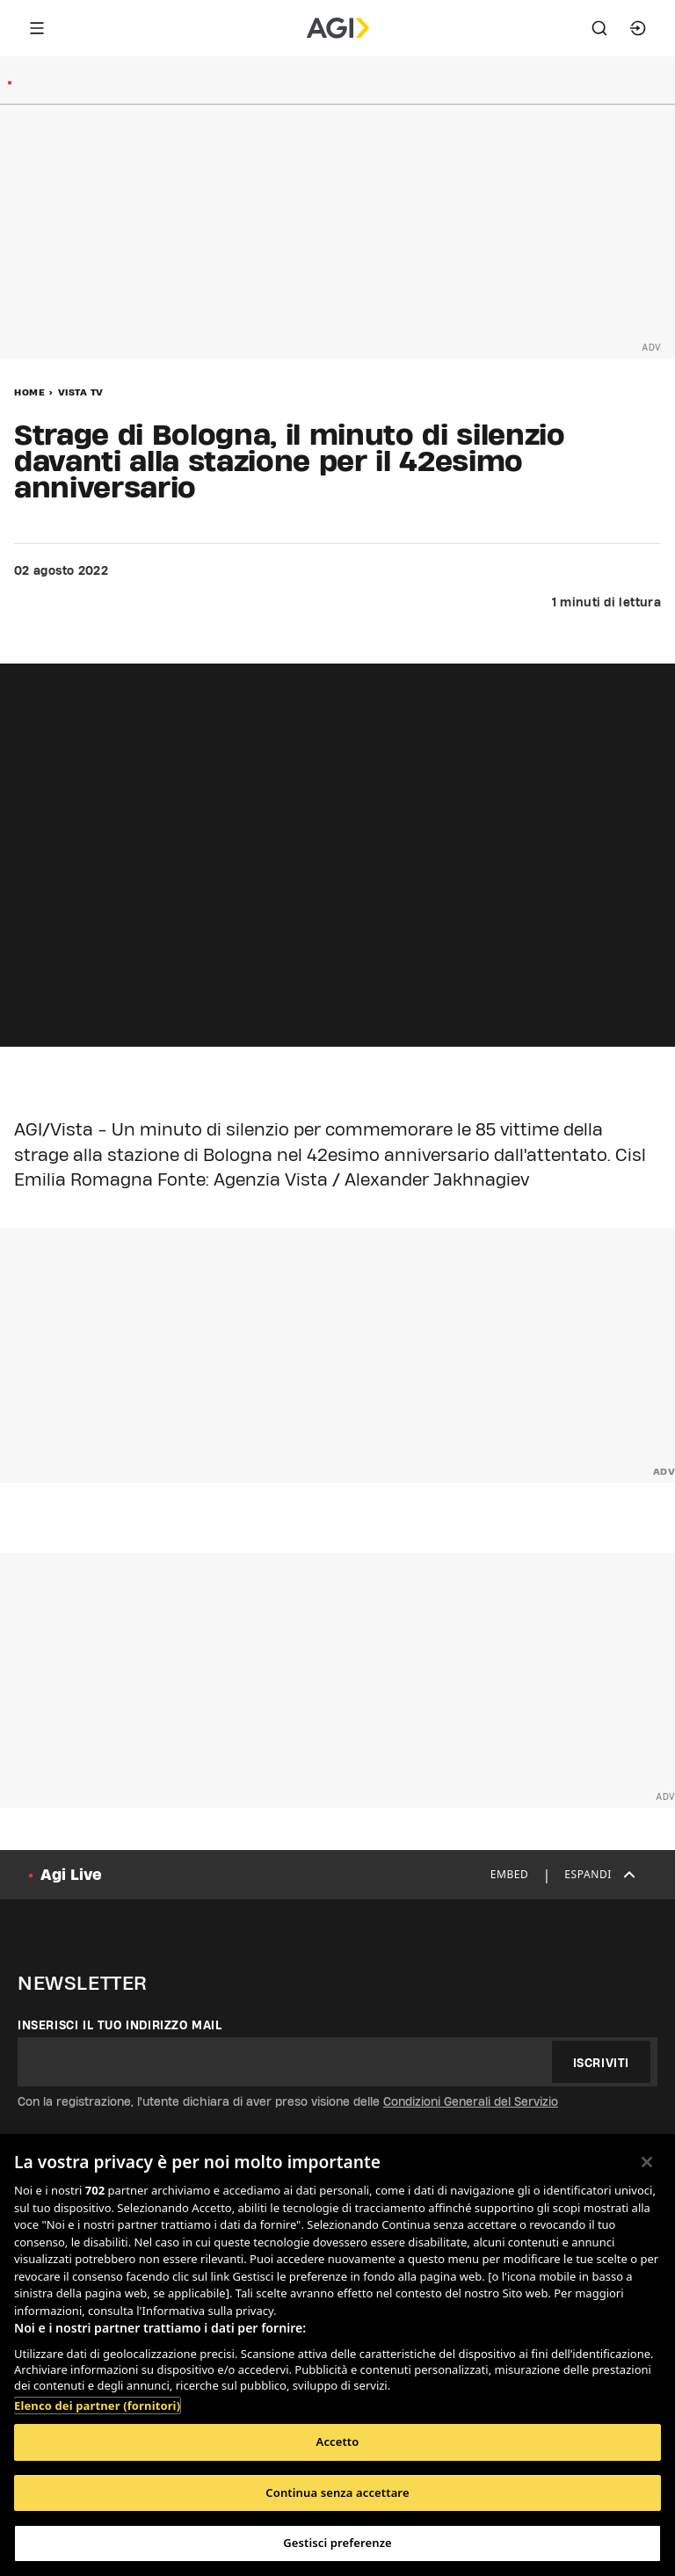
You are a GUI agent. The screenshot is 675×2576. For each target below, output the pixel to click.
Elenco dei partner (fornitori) (97, 2405)
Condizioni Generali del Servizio (470, 2101)
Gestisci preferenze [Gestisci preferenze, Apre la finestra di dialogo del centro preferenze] (337, 2543)
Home (29, 392)
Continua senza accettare (337, 2492)
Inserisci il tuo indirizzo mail (120, 2025)
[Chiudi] (647, 2162)
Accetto (337, 2441)
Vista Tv (81, 392)
